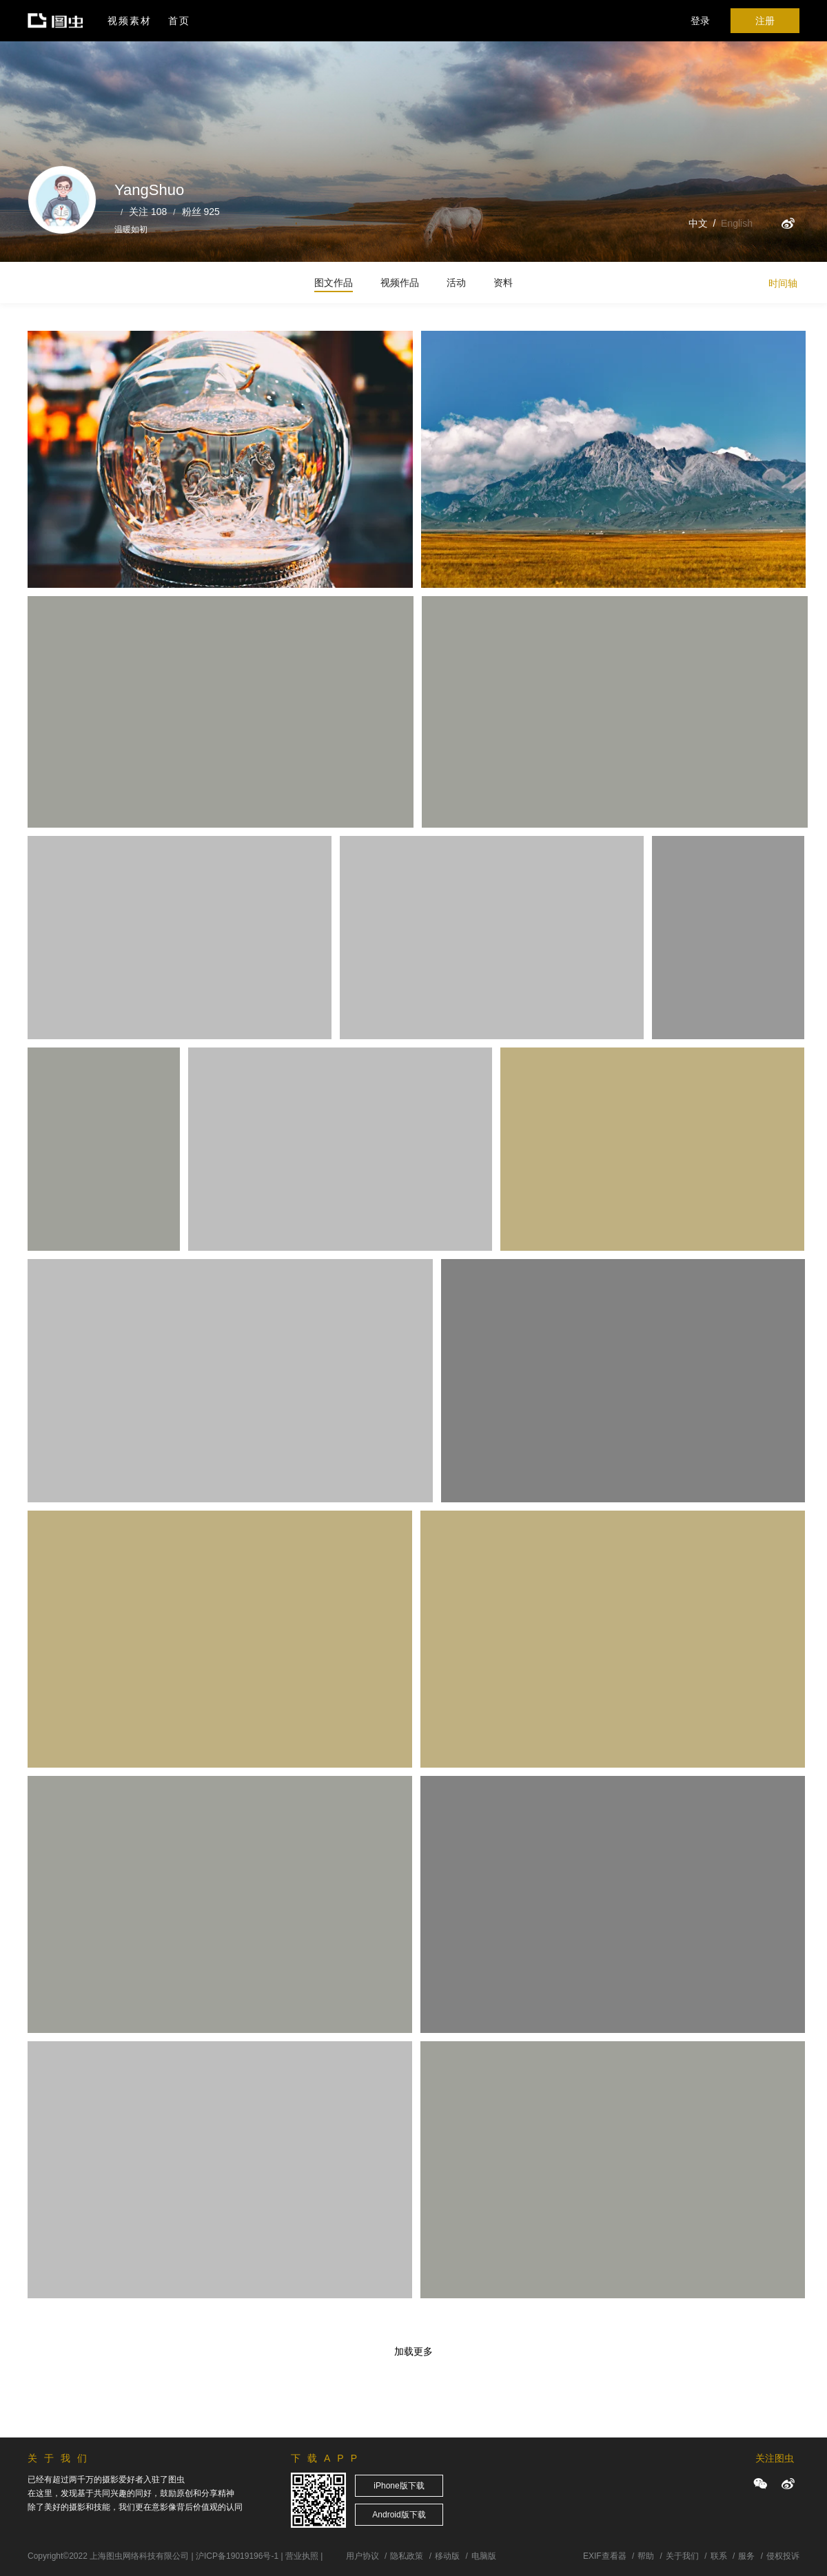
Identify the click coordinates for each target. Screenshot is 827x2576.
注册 (765, 20)
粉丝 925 (201, 211)
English (737, 223)
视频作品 (399, 282)
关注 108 (148, 211)
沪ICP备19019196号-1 (237, 2556)
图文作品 (333, 282)
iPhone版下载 (399, 2486)
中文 (698, 223)
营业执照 (301, 2556)
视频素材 (130, 20)
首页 (179, 20)
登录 (700, 20)
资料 (503, 282)
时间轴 (782, 283)
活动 (456, 282)
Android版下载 (398, 2514)
